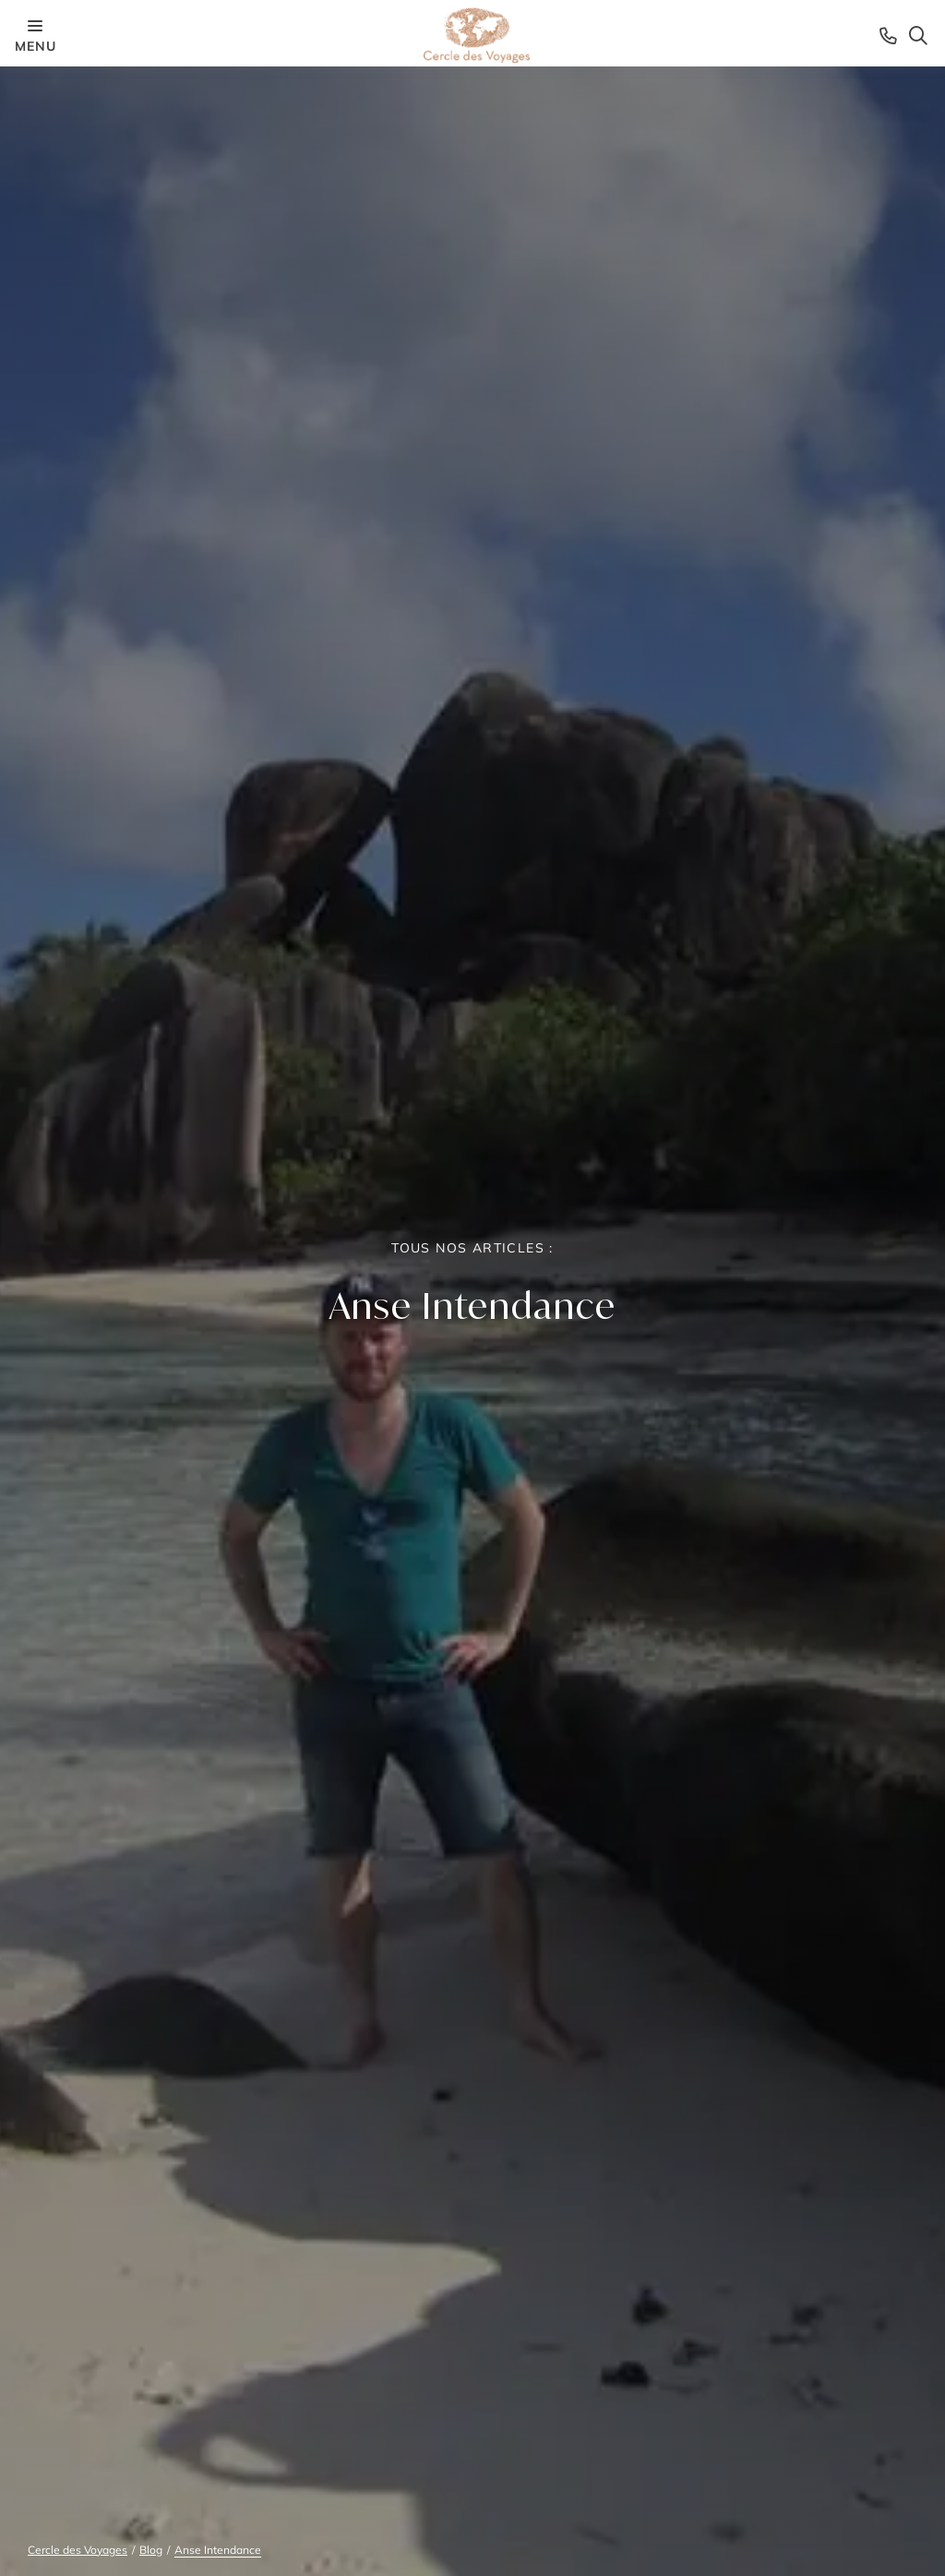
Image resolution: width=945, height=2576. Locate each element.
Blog (150, 2550)
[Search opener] (918, 35)
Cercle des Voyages (77, 2550)
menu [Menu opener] (35, 34)
